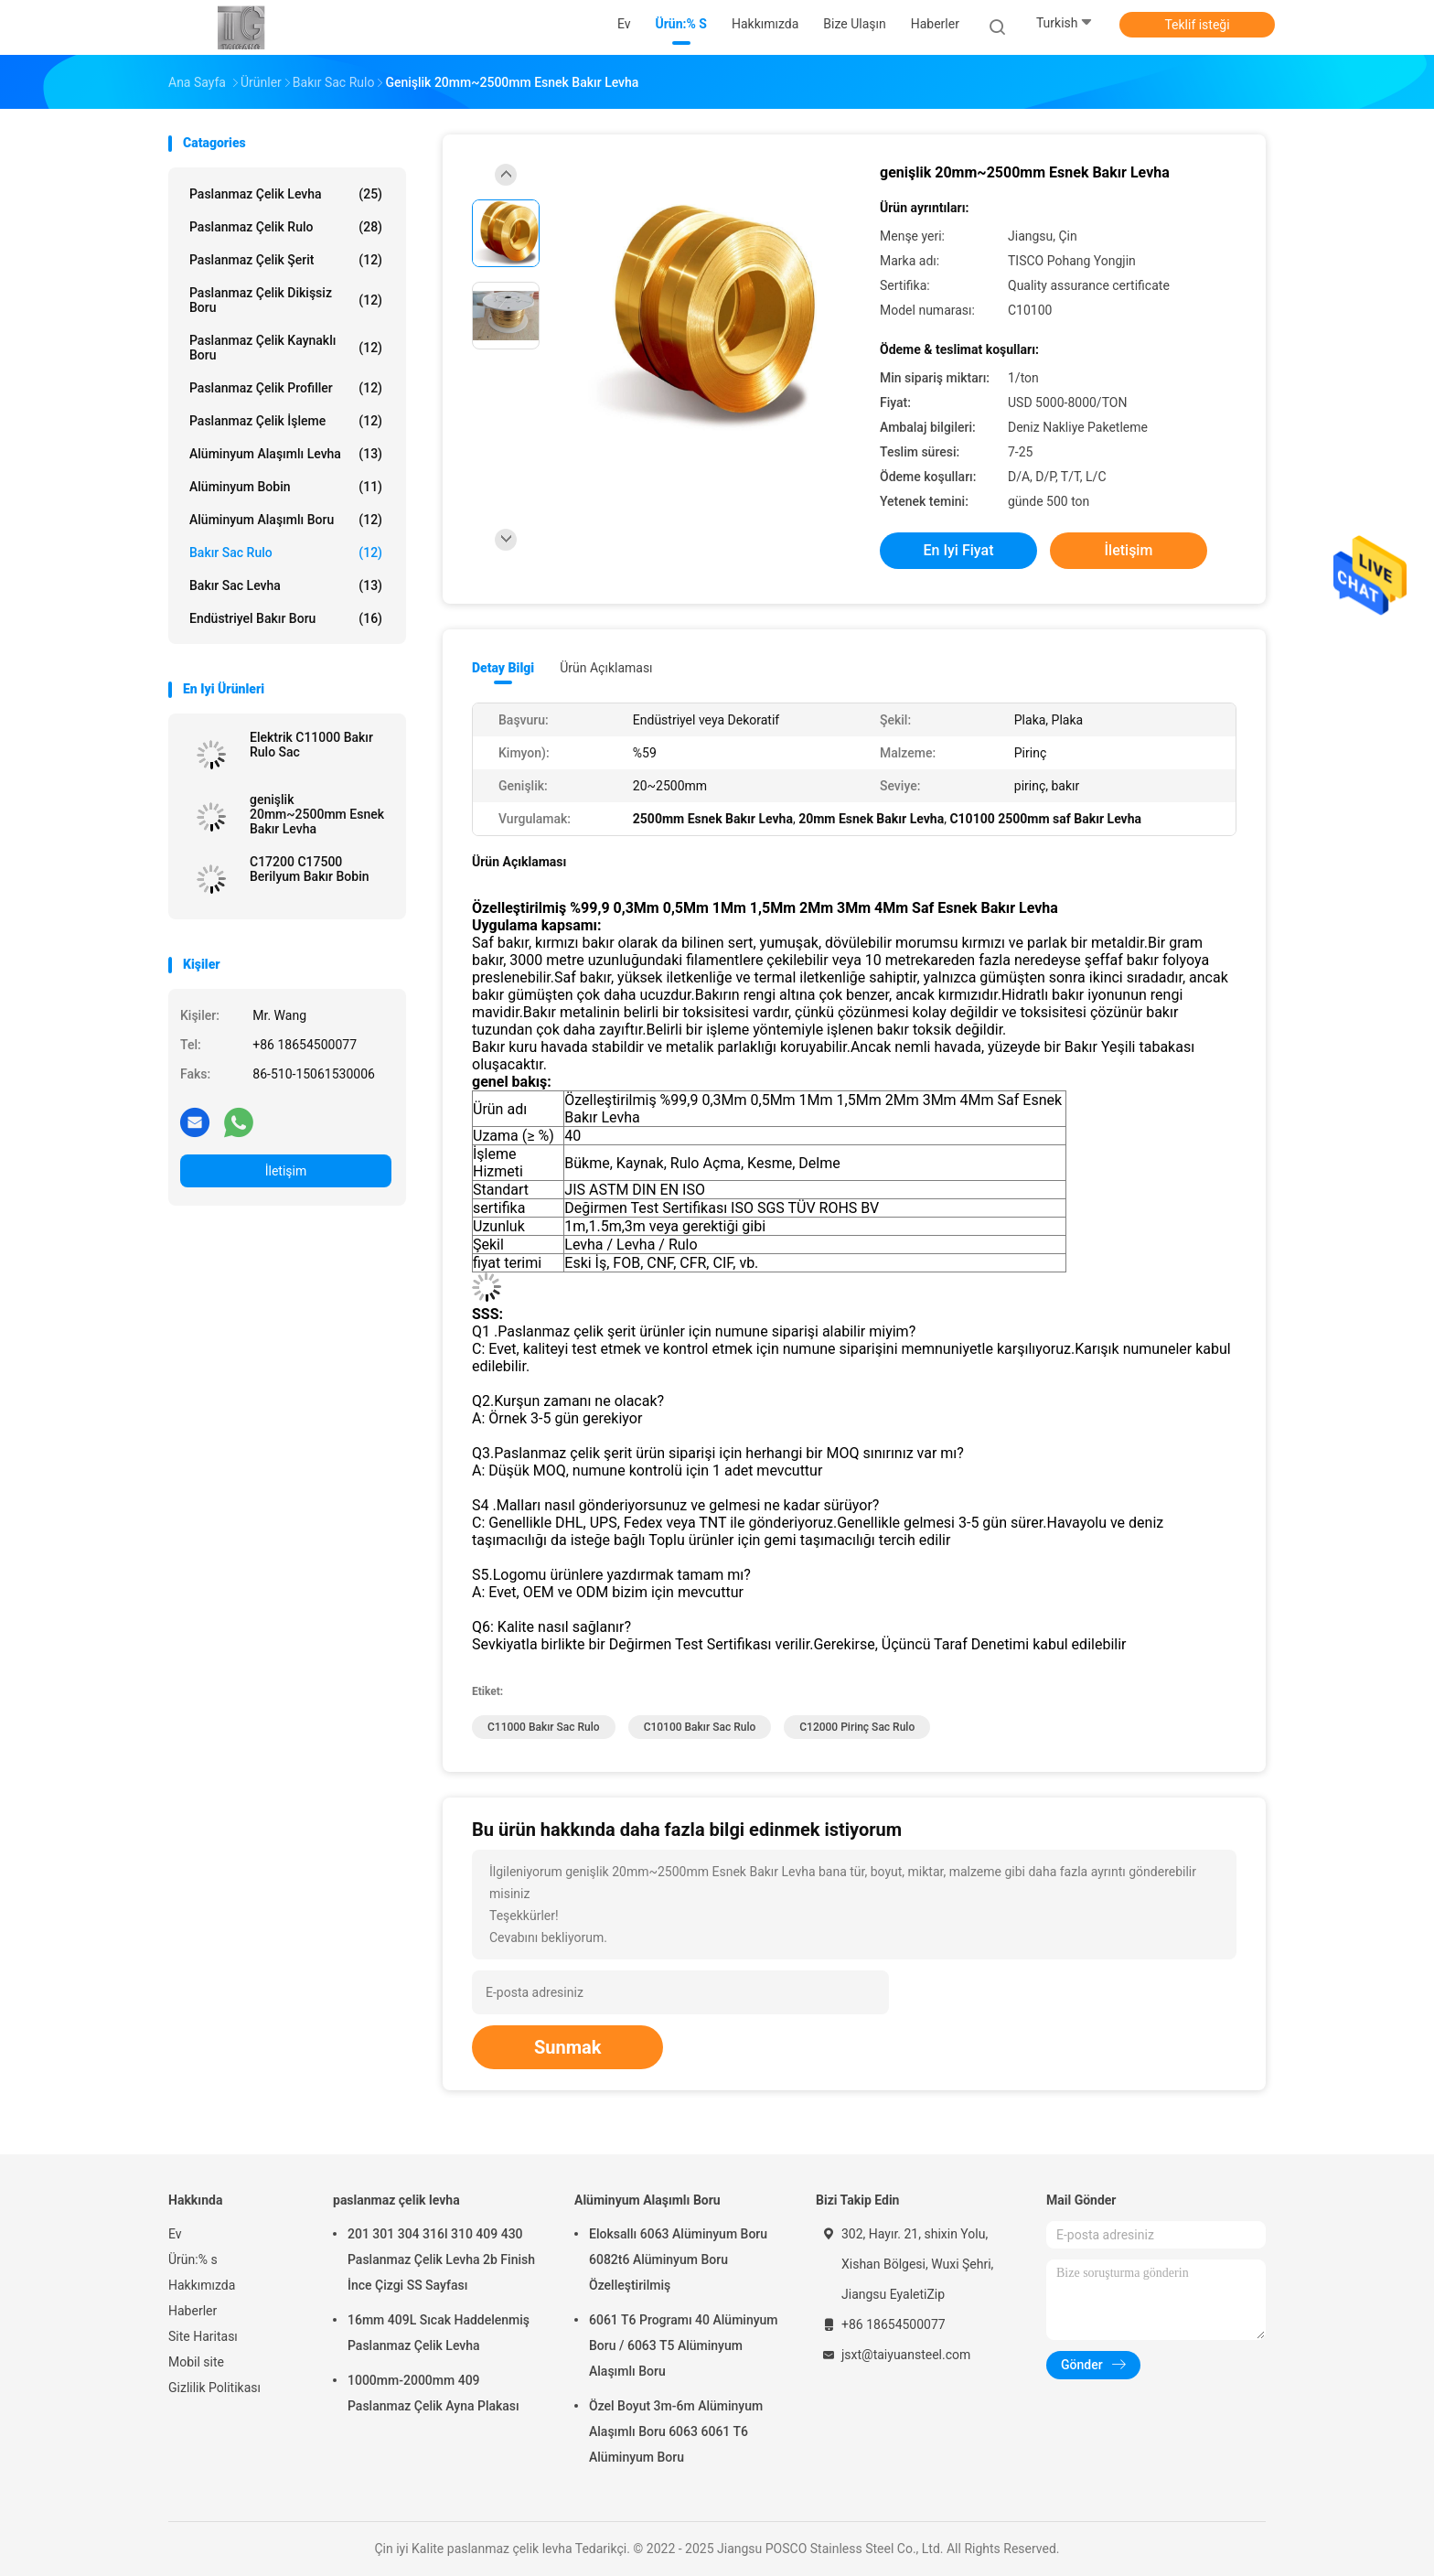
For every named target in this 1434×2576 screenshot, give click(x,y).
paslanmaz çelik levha (285, 194)
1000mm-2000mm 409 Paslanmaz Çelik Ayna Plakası (433, 2393)
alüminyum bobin (285, 487)
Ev (175, 2234)
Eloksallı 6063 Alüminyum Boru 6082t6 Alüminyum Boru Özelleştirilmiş (678, 2259)
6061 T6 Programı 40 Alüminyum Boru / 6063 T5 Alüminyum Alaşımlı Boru (683, 2345)
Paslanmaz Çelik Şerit (285, 260)
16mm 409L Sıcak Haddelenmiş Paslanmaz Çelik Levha (439, 2333)
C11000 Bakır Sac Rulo (543, 1727)
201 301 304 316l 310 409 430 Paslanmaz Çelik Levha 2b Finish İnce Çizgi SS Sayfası (441, 2259)
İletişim (286, 1171)
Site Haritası (203, 2336)
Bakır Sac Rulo (285, 552)
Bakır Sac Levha (285, 585)
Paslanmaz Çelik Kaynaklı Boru (285, 347)
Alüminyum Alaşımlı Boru (285, 519)
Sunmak (567, 2047)
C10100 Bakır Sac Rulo (700, 1727)
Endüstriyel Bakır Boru (285, 618)
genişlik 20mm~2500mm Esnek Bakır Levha (317, 814)
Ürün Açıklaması (606, 667)
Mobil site (196, 2362)
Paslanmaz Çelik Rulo (285, 227)
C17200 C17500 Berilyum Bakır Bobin (309, 869)
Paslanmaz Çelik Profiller (285, 388)
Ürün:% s (193, 2259)
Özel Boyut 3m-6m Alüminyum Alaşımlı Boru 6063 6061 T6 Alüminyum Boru (676, 2431)
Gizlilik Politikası (214, 2387)
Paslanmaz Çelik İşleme (285, 421)
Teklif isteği (1196, 24)
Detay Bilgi (503, 667)
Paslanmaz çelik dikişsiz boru (285, 300)
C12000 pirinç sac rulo (857, 1727)
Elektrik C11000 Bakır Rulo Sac (311, 744)
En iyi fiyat (959, 550)
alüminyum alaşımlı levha (285, 454)
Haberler (192, 2310)
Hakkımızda (201, 2285)
